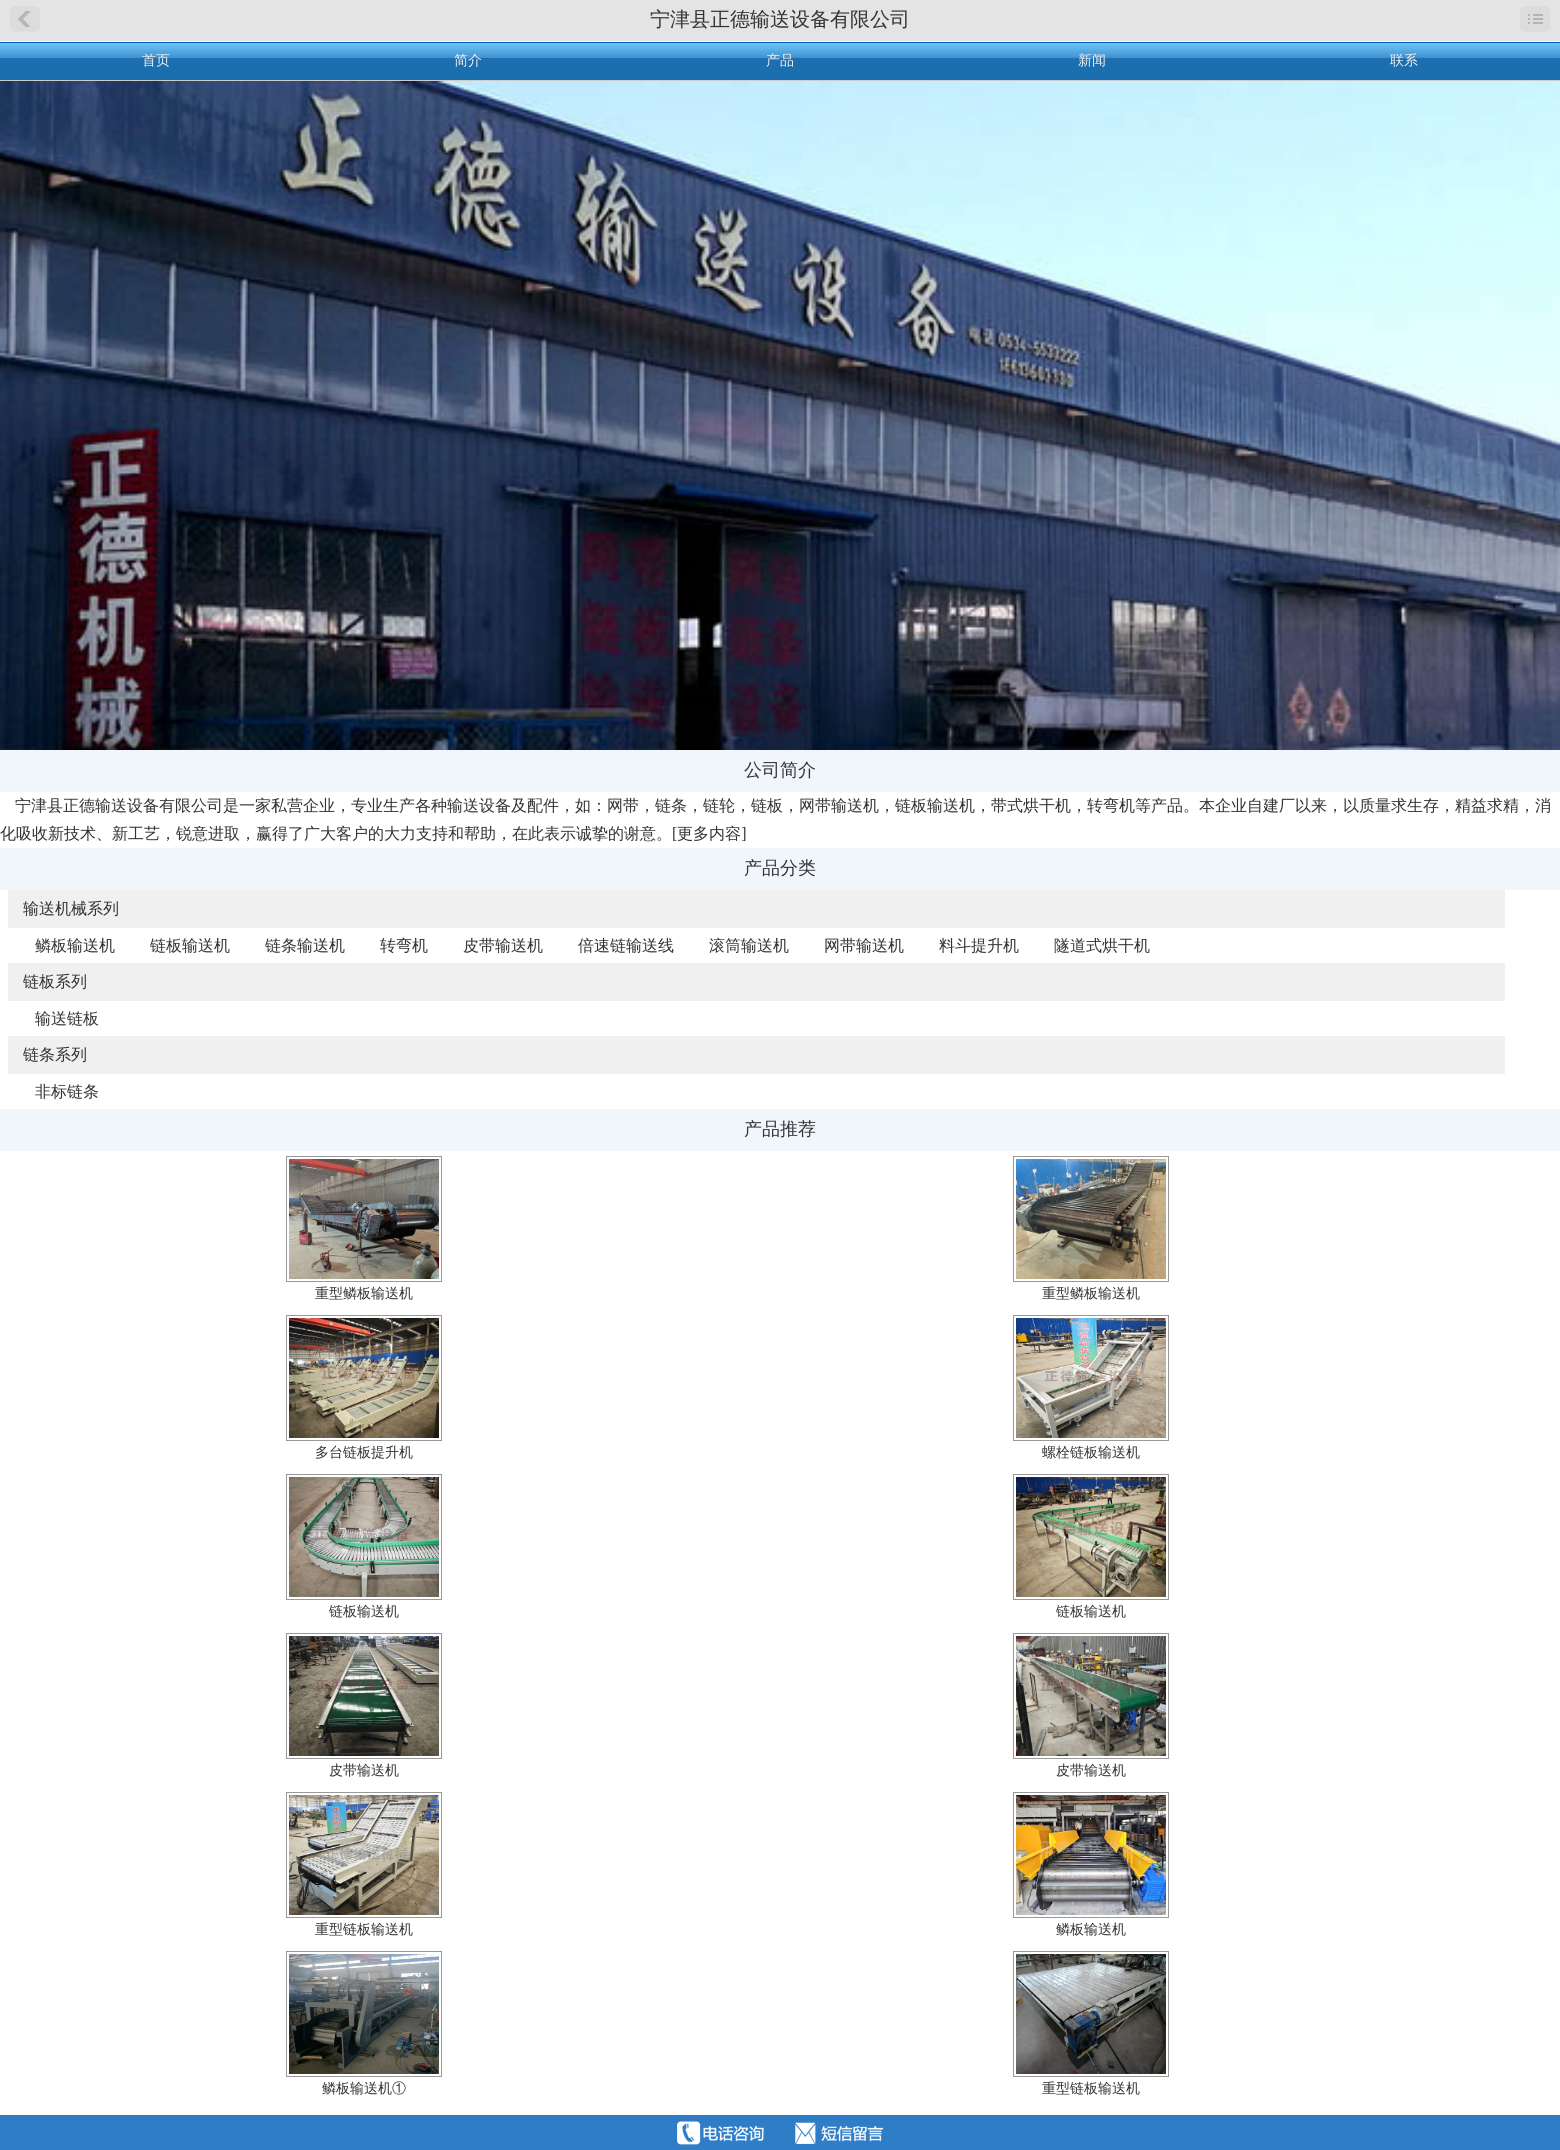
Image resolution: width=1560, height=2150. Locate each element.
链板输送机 (190, 945)
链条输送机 (305, 945)
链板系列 (55, 981)
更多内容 (709, 833)
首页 (156, 60)
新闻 (1092, 60)
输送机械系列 (71, 908)
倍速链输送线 (626, 945)
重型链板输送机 (364, 1929)
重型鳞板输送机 (364, 1293)
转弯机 (404, 945)
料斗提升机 (979, 945)
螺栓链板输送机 (1091, 1452)
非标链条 (67, 1091)
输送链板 (67, 1018)
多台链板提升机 (364, 1452)
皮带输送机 (503, 945)
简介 (468, 60)
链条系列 (55, 1054)
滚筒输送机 (749, 945)
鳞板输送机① (364, 2088)
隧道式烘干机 (1102, 945)
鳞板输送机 (75, 945)
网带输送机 (864, 945)
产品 (780, 60)
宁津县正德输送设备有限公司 (780, 19)
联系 (1404, 60)
